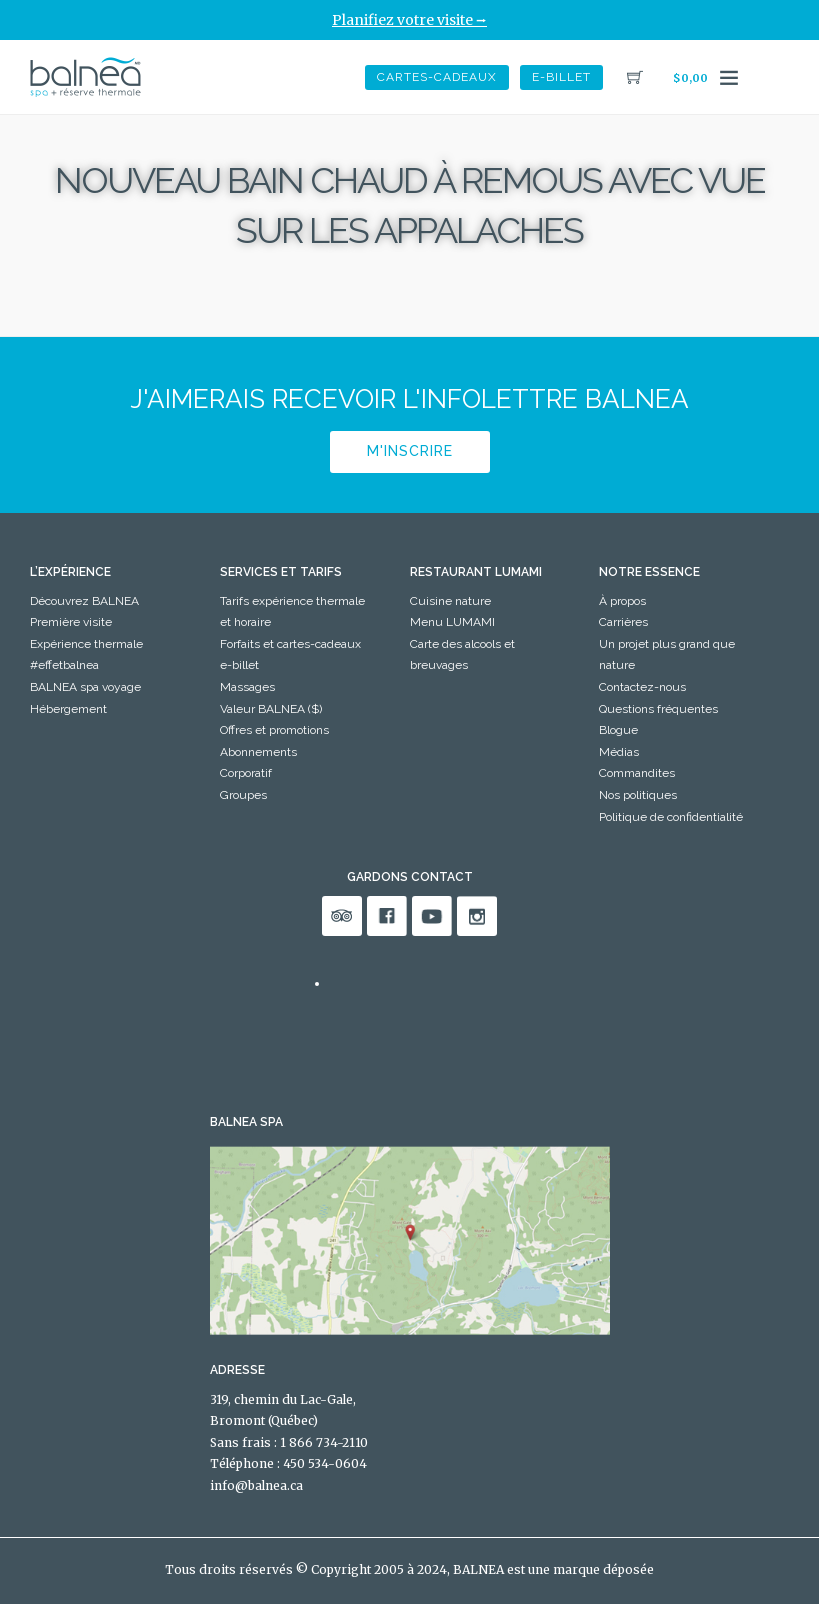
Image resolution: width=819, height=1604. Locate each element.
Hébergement (68, 709)
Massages (247, 687)
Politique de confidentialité (671, 817)
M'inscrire (410, 451)
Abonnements (258, 752)
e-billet (561, 77)
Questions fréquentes (658, 709)
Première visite (71, 622)
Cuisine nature (450, 601)
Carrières (623, 622)
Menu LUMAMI (452, 622)
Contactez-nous (642, 687)
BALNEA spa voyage (85, 687)
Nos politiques (638, 795)
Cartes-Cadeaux (437, 77)
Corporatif (246, 773)
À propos (622, 601)
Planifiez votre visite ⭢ (409, 20)
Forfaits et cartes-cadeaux (290, 644)
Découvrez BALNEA (84, 601)
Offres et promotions (274, 730)
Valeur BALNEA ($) (271, 709)
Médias (619, 752)
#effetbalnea (64, 665)
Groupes (243, 795)
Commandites (637, 773)
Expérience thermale (86, 644)
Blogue (618, 730)
